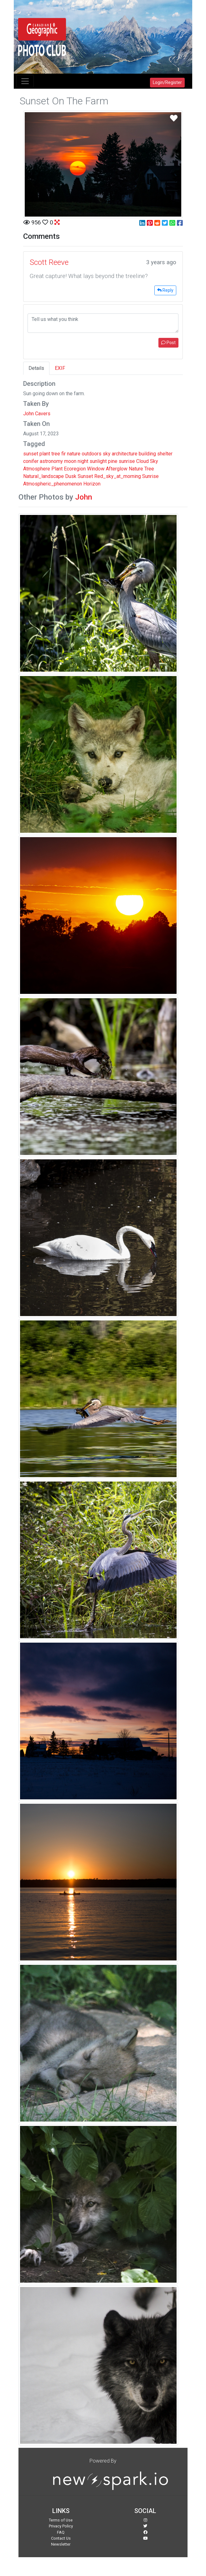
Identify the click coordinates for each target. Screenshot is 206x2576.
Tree (149, 469)
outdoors (91, 454)
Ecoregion (75, 469)
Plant (57, 469)
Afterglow (116, 469)
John (83, 497)
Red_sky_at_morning (117, 476)
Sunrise (150, 476)
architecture (124, 454)
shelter (165, 454)
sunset (30, 454)
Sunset (85, 476)
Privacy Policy (61, 2526)
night (83, 461)
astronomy (51, 461)
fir (63, 454)
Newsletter (60, 2544)
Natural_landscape (43, 476)
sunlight (98, 461)
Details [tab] (36, 368)
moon (70, 461)
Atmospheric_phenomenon (52, 484)
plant (44, 454)
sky (107, 454)
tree (55, 454)
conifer (31, 461)
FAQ (60, 2532)
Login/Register (167, 82)
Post (168, 342)
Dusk (70, 476)
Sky (154, 461)
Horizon (91, 484)
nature (73, 454)
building (147, 454)
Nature (136, 469)
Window (96, 469)
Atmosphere (36, 469)
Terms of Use (61, 2520)
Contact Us (61, 2538)
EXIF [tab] (60, 368)
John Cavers (36, 414)
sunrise (127, 461)
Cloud (142, 461)
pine (112, 461)
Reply (165, 290)
